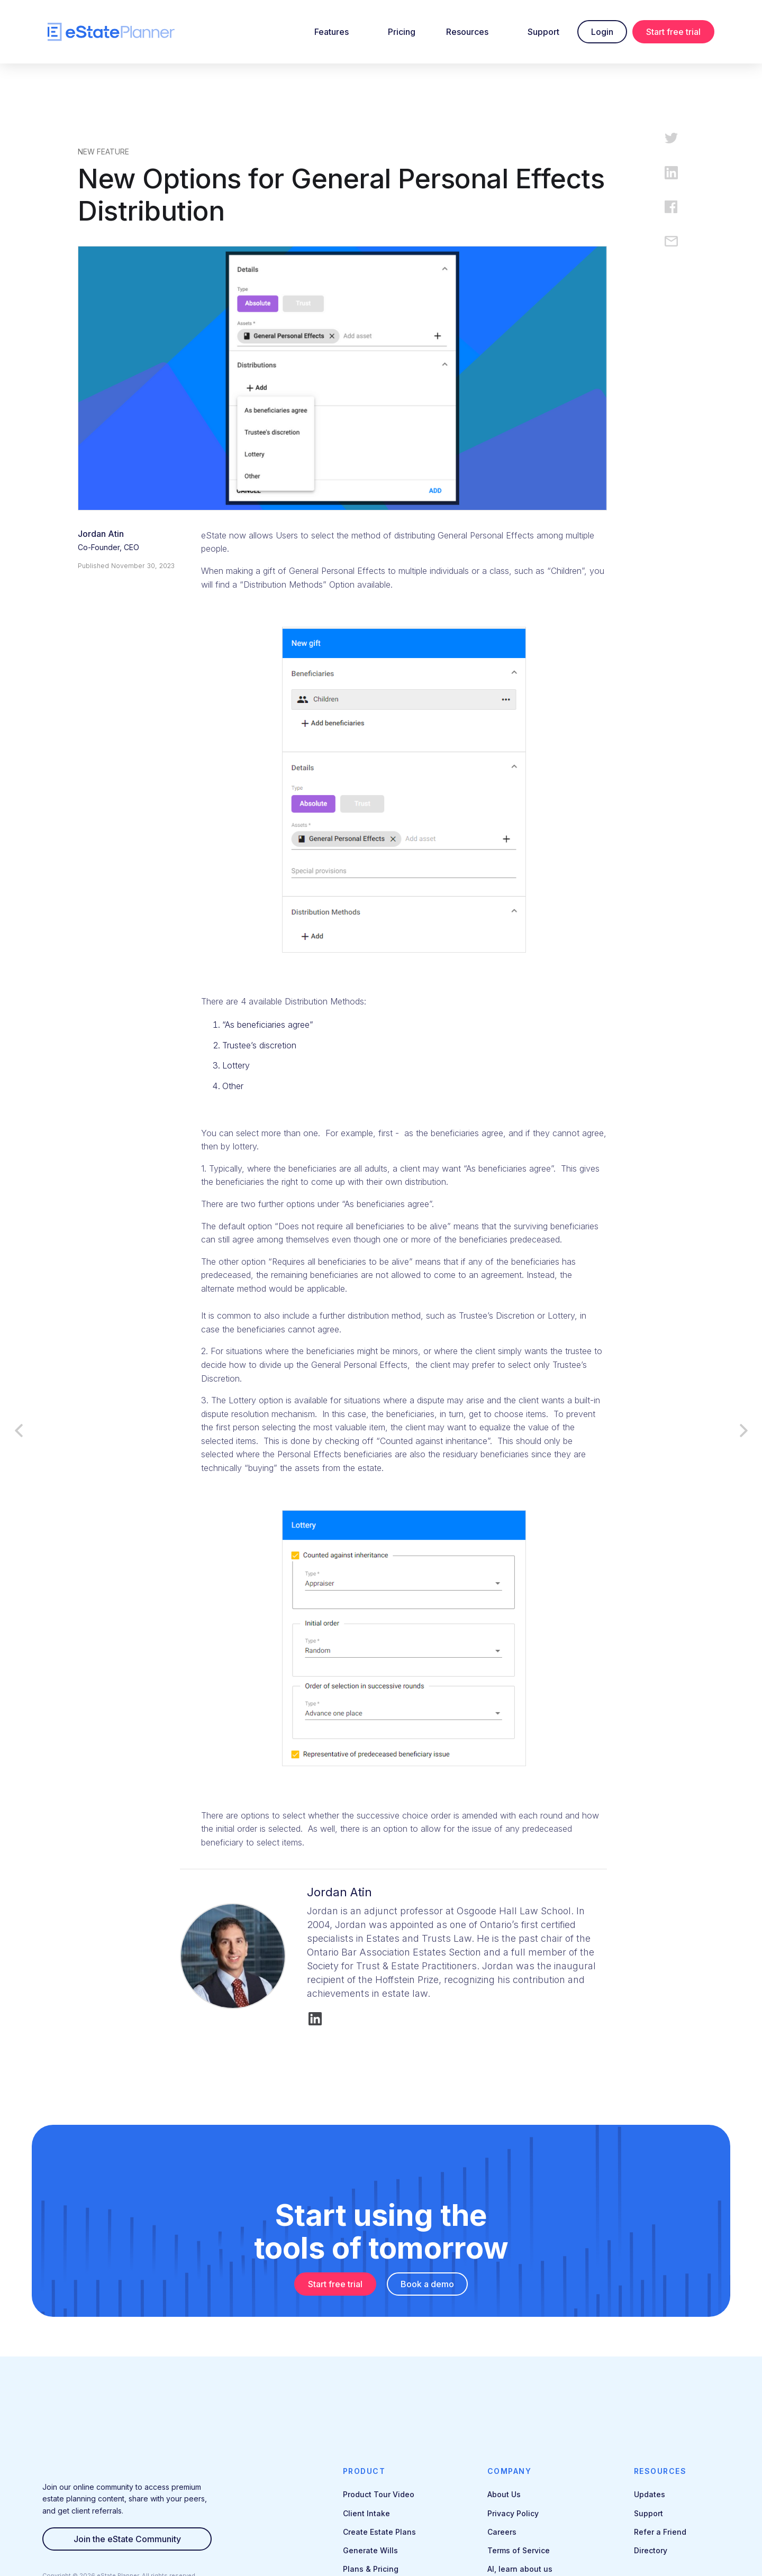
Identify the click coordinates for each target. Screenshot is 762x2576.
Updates (649, 2494)
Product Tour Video (378, 2494)
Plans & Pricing (370, 2568)
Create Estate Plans (379, 2531)
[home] (111, 32)
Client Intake (366, 2513)
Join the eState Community (127, 2539)
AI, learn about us (519, 2568)
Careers (501, 2531)
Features (331, 31)
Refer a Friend (660, 2531)
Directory (650, 2550)
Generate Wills (370, 2550)
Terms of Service (518, 2550)
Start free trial (673, 31)
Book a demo (427, 2284)
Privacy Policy (513, 2513)
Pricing (401, 31)
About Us (504, 2494)
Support (543, 31)
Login (602, 31)
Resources (467, 31)
